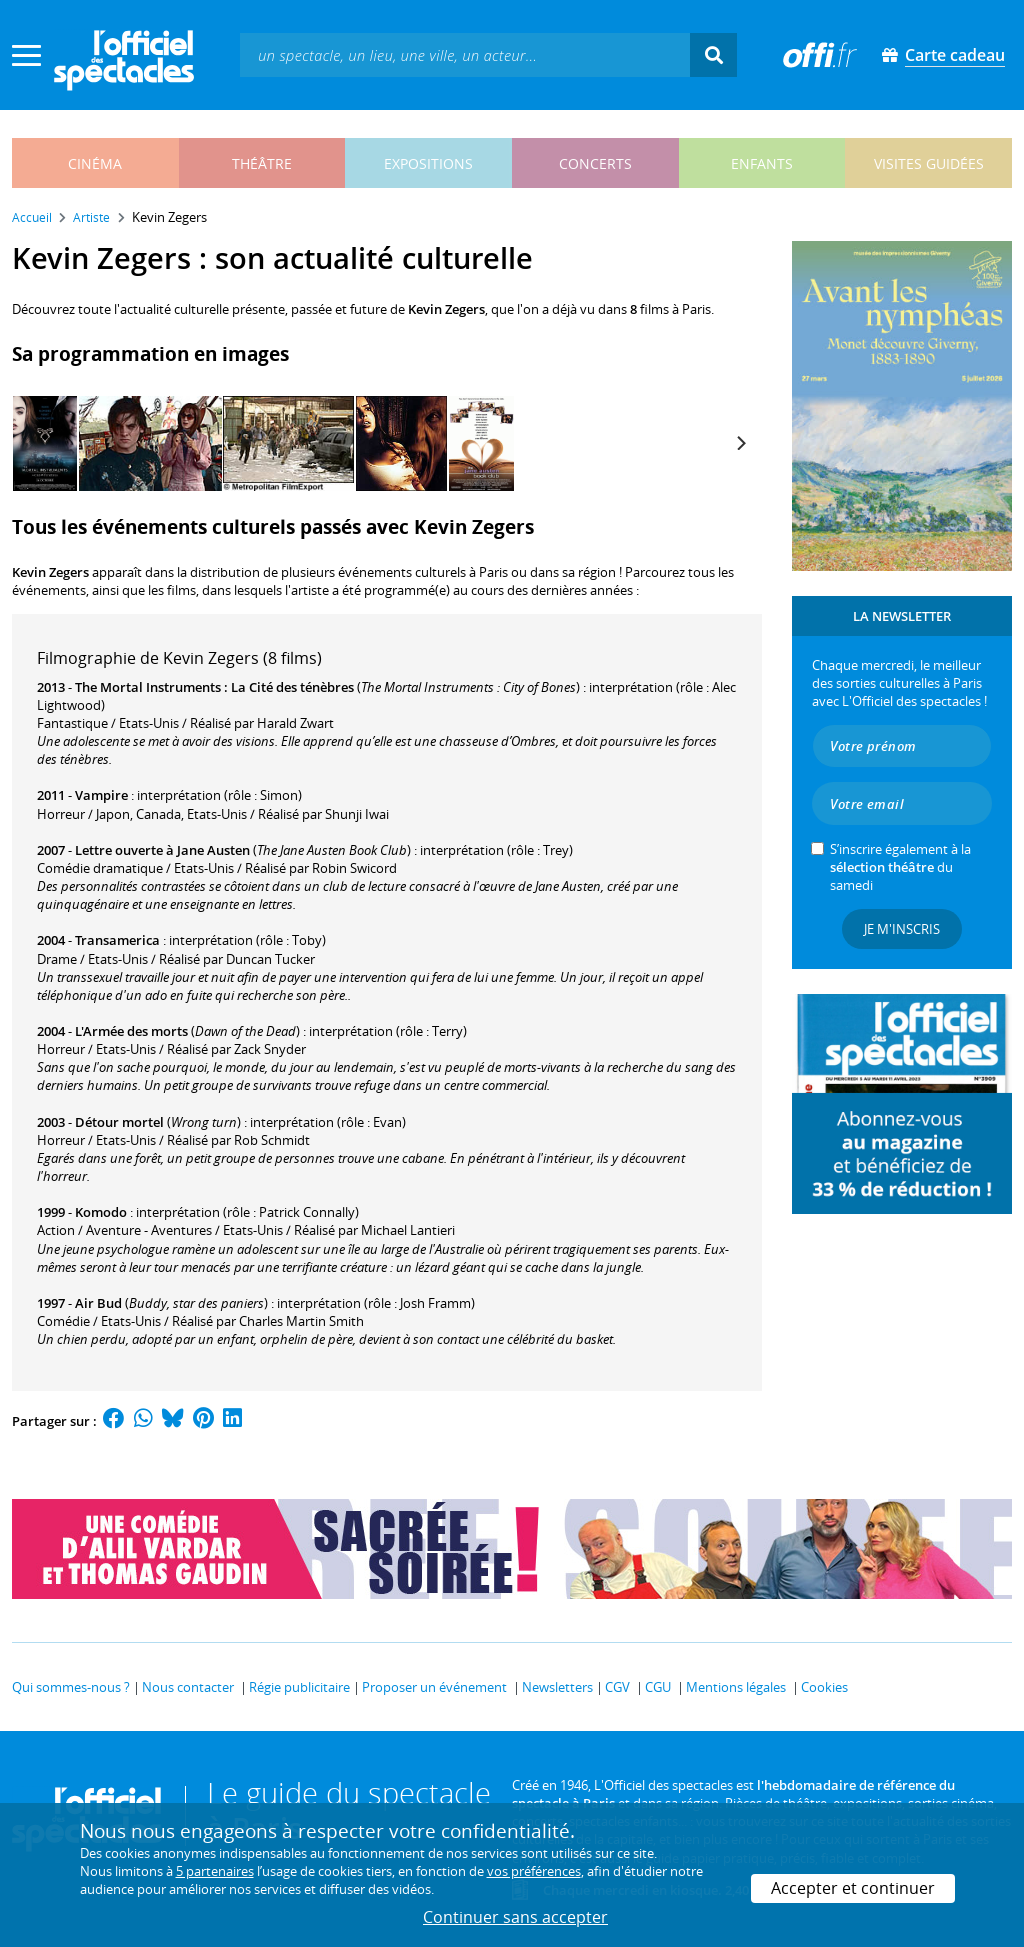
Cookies (824, 1687)
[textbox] (465, 54)
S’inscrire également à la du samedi (900, 867)
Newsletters (557, 1687)
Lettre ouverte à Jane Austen (162, 850)
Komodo (101, 1212)
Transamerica (117, 940)
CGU (658, 1687)
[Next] (740, 443)
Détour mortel (119, 1122)
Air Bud (98, 1303)
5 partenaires (215, 1871)
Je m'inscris (902, 929)
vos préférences (534, 1871)
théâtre (262, 163)
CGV (617, 1687)
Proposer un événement (434, 1687)
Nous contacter (188, 1687)
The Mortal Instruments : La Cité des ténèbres (214, 687)
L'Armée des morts (131, 1031)
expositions (428, 163)
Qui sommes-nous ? (71, 1687)
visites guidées (929, 163)
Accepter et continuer (853, 1888)
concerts (595, 163)
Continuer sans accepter (515, 1917)
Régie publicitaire (299, 1687)
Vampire (101, 795)
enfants (762, 163)
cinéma (95, 163)
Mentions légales (736, 1687)
